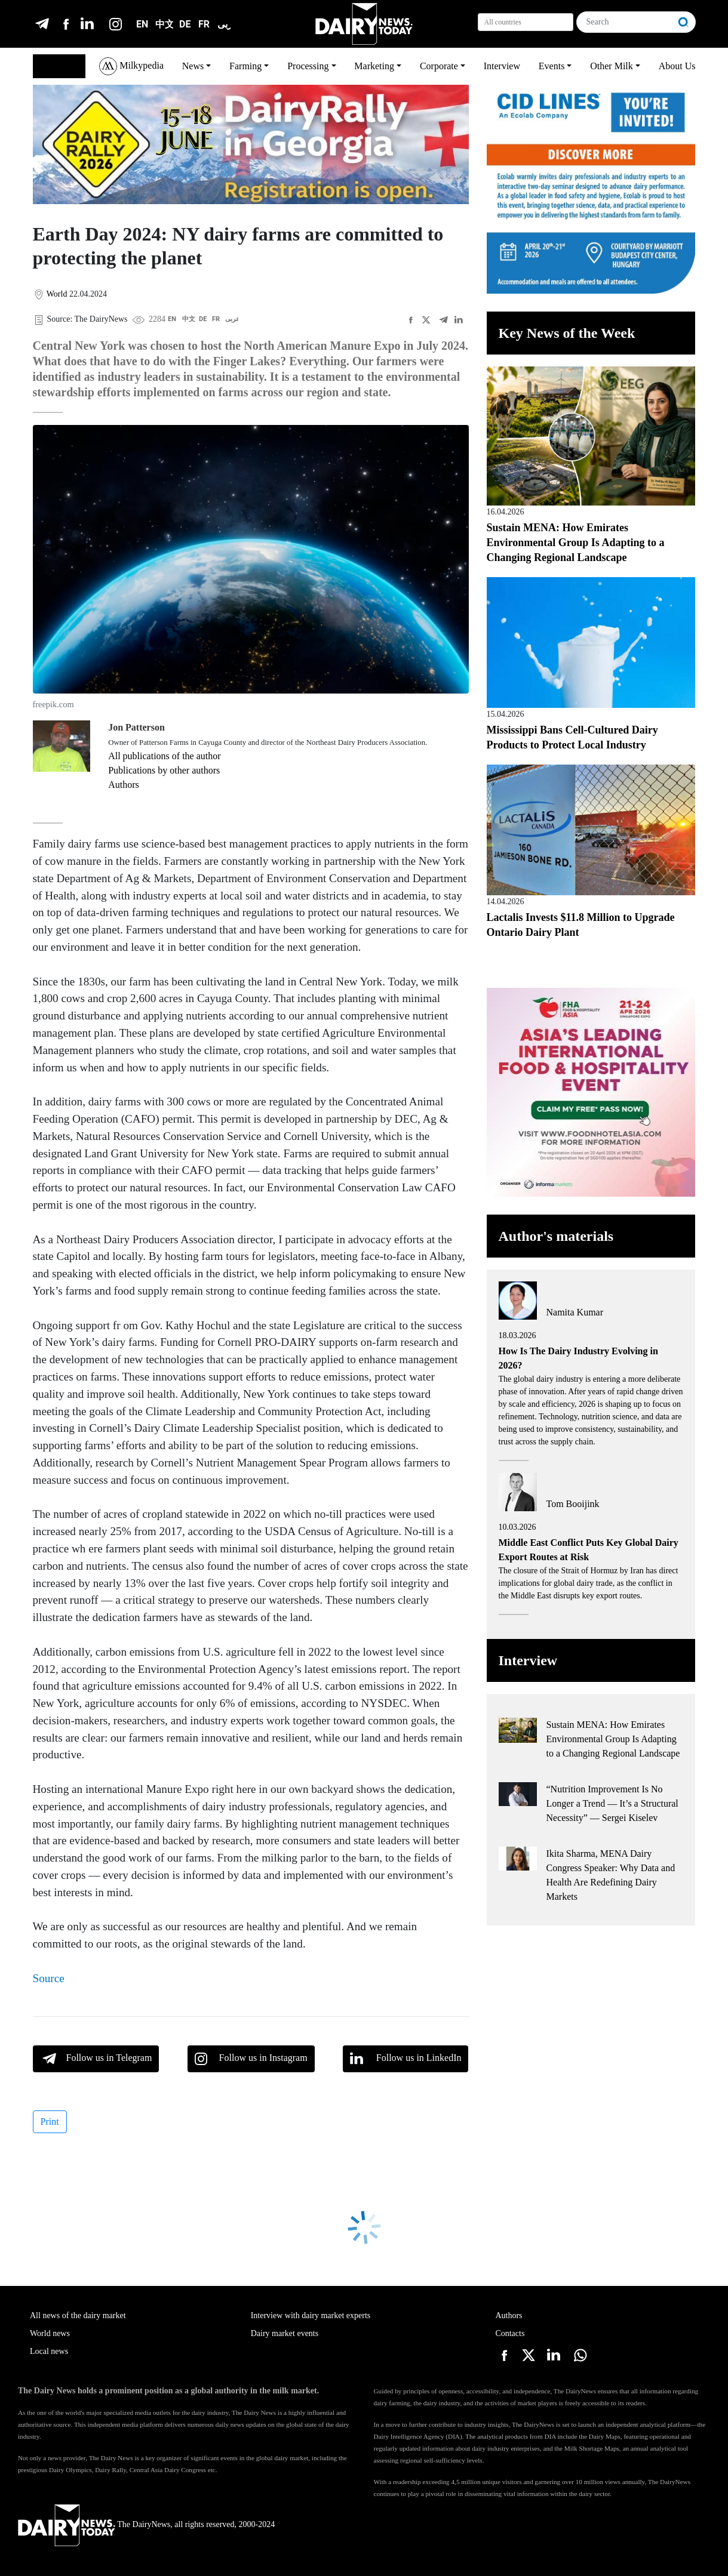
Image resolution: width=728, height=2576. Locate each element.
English (53, 66)
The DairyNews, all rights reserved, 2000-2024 (146, 2524)
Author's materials (556, 1236)
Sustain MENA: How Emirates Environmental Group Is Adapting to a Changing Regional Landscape (576, 542)
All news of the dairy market (78, 2315)
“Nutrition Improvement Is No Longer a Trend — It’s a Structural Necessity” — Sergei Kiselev (612, 1803)
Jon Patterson (136, 727)
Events (552, 66)
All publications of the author (164, 756)
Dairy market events (285, 2333)
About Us (677, 66)
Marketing (374, 66)
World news (50, 2333)
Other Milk (611, 66)
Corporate (439, 66)
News (193, 66)
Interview (502, 66)
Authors (123, 784)
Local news (49, 2351)
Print (50, 2121)
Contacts (509, 2333)
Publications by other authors (164, 770)
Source (48, 1978)
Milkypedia (131, 66)
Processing (307, 66)
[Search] (625, 22)
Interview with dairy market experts (311, 2315)
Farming (245, 66)
